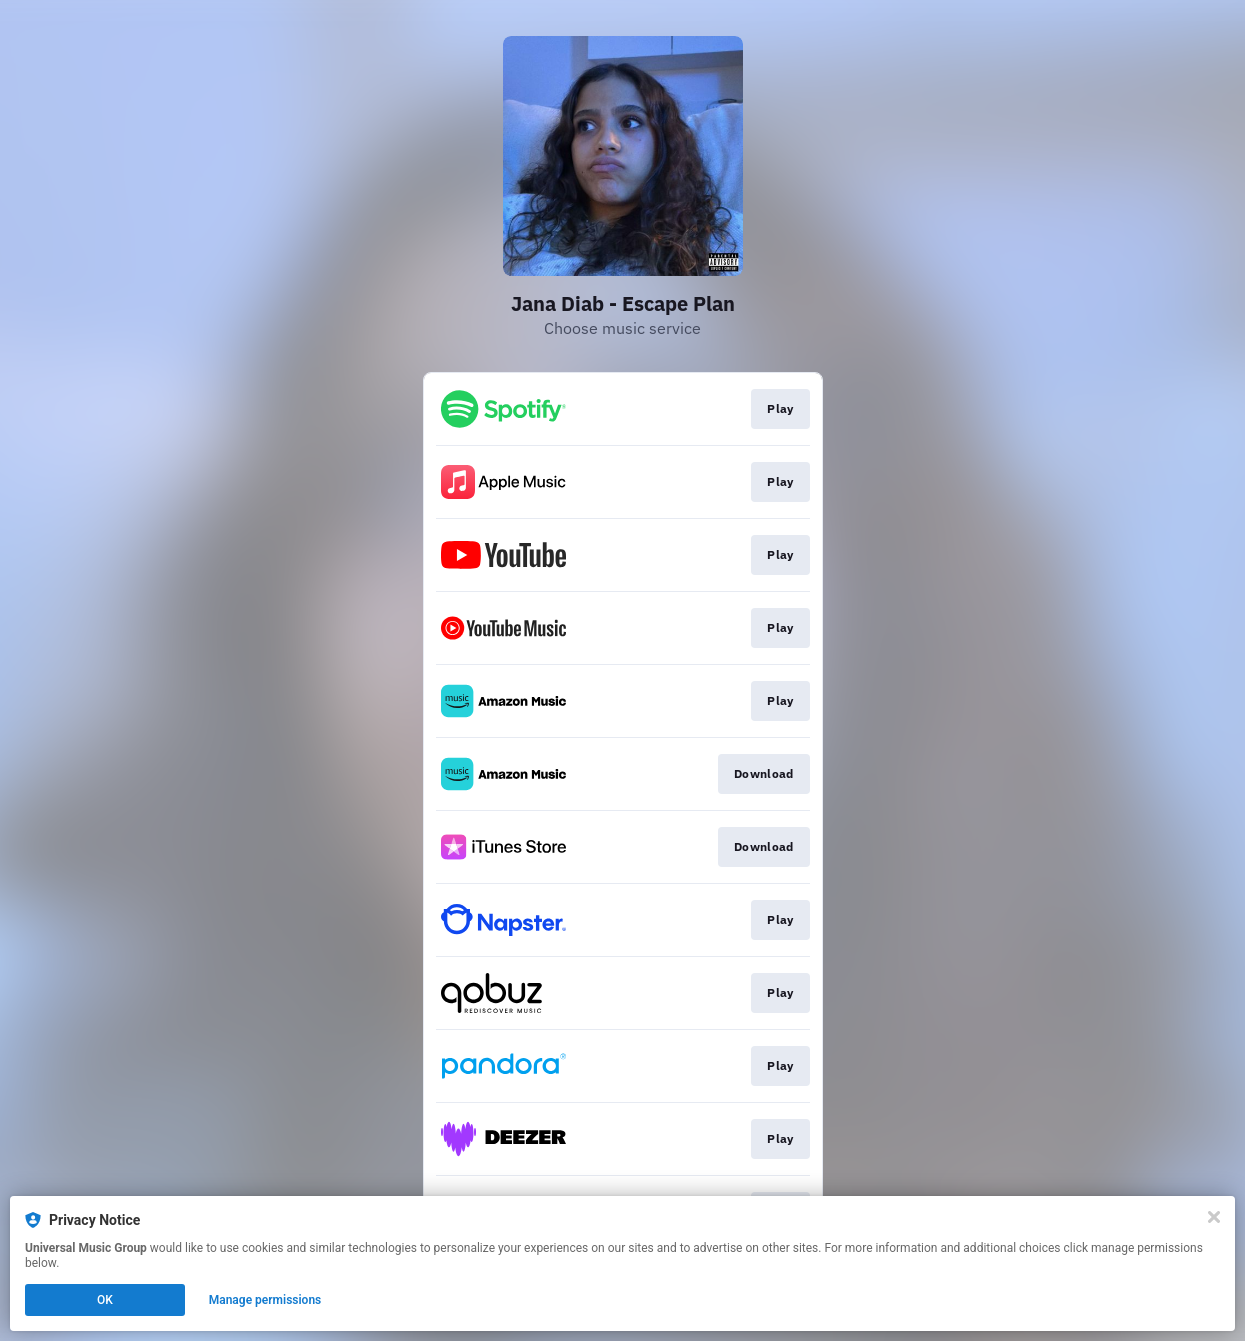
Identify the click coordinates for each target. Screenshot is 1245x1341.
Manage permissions (265, 1300)
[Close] (1214, 1217)
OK (105, 1300)
